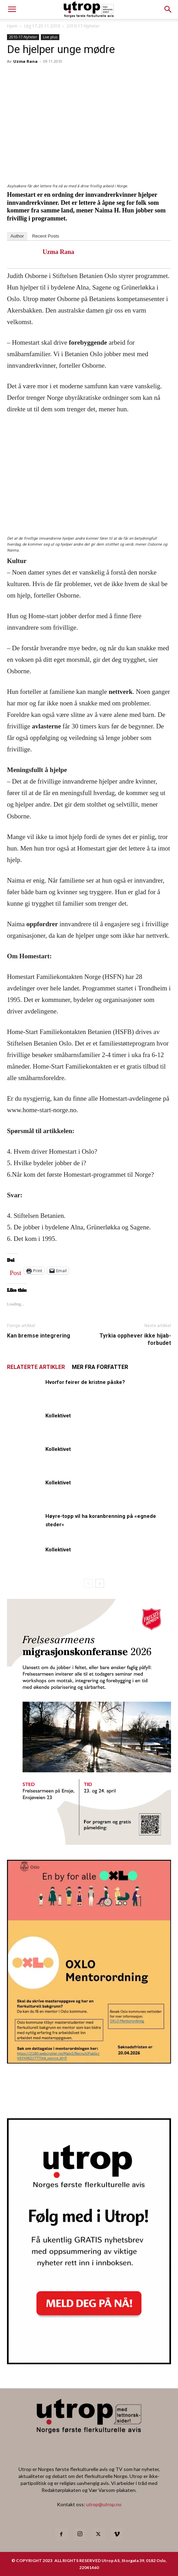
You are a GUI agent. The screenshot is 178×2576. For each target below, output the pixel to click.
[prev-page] (88, 1583)
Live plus (50, 37)
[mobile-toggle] (12, 9)
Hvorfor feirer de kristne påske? (85, 1382)
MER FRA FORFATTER (100, 1367)
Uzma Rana (25, 61)
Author (17, 236)
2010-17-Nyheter (83, 26)
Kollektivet (58, 1416)
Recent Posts (45, 236)
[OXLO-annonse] (89, 2061)
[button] (168, 9)
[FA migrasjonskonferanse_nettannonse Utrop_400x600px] (89, 1842)
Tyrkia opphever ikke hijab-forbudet (135, 1339)
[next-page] (99, 1583)
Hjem (12, 26)
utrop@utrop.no (103, 2504)
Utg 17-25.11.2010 (42, 26)
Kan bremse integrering (38, 1335)
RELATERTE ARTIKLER (36, 1367)
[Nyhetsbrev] (89, 2362)
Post (15, 1271)
